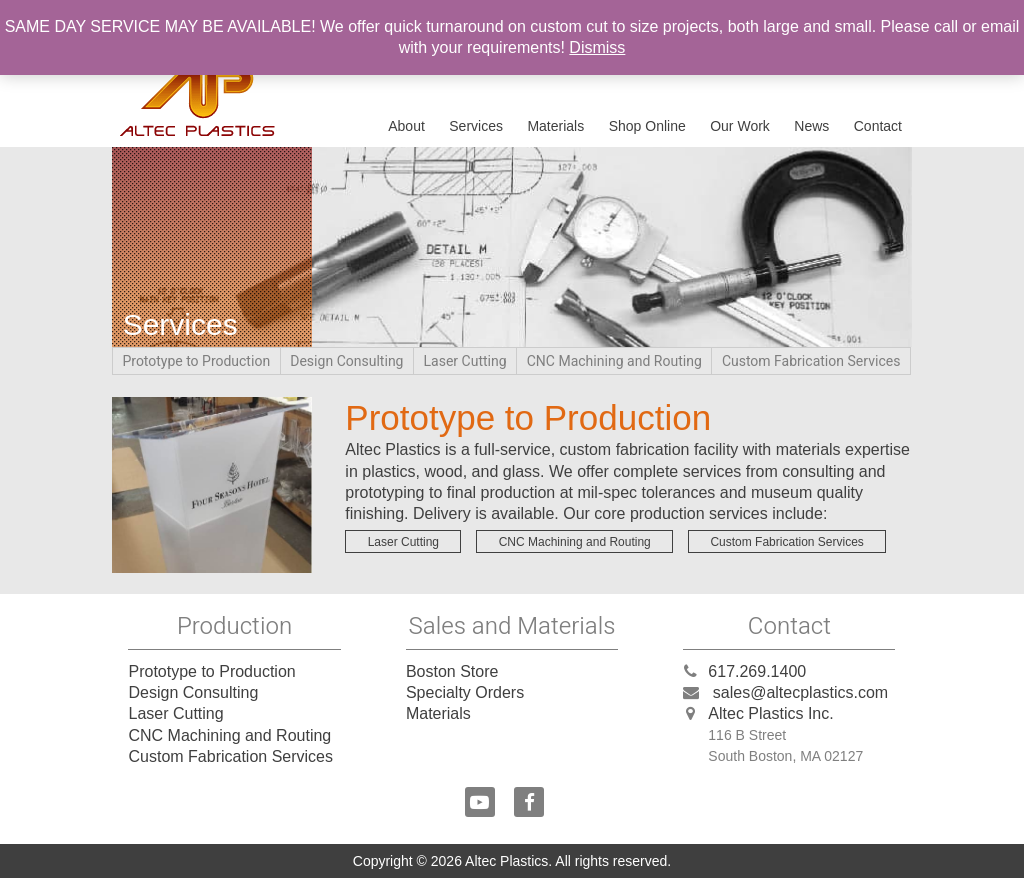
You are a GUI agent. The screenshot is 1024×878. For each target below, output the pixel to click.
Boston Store (452, 671)
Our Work (740, 126)
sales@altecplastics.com (800, 692)
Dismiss (597, 47)
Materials (555, 126)
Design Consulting (346, 361)
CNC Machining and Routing (614, 361)
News (811, 126)
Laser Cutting (465, 361)
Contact (878, 126)
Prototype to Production (197, 361)
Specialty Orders (465, 692)
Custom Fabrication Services (811, 361)
